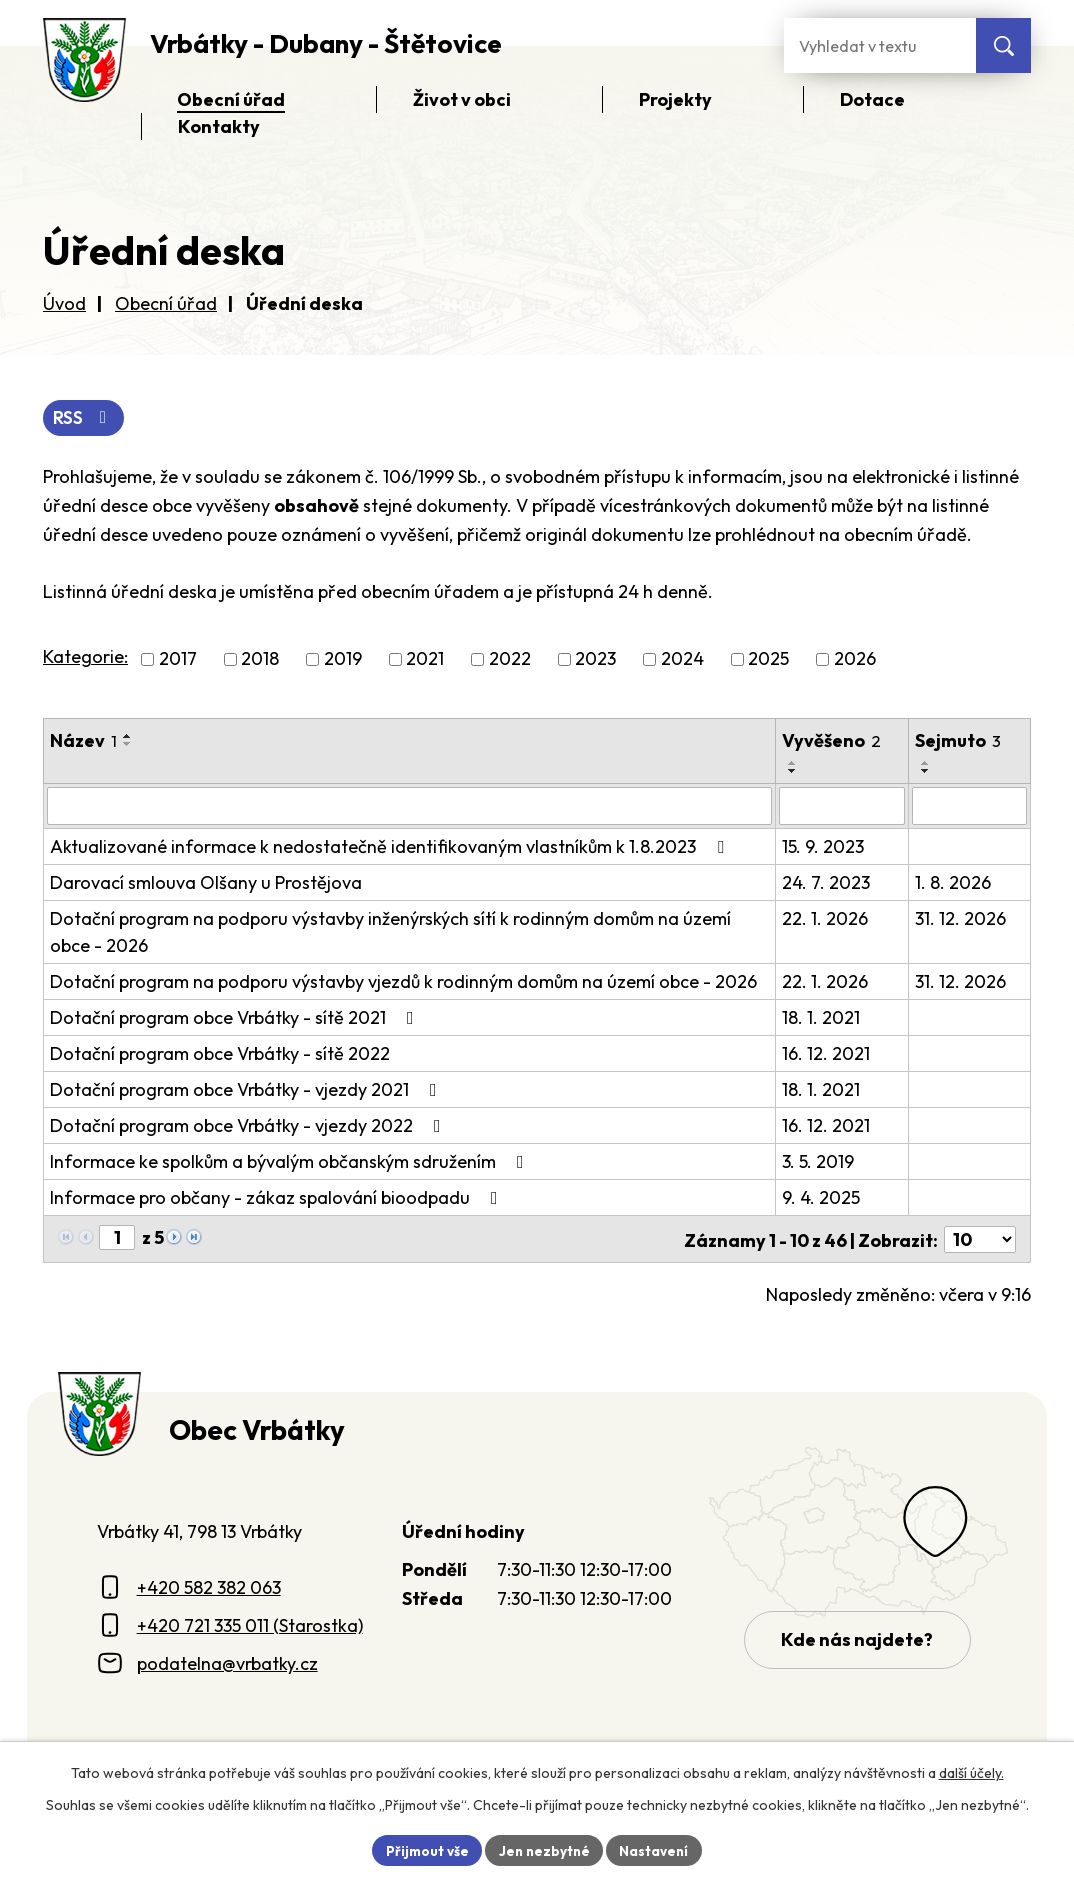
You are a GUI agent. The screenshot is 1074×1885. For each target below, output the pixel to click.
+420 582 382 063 (209, 1586)
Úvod (64, 303)
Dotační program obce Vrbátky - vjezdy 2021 (247, 1090)
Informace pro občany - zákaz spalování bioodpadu (278, 1198)
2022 (510, 660)
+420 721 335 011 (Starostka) (250, 1624)
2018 (260, 660)
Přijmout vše (423, 1849)
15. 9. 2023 (823, 847)
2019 (343, 660)
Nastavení (657, 1849)
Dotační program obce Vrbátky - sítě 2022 (220, 1054)
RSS (85, 418)
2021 (425, 660)
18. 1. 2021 (821, 1018)
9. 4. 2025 (821, 1198)
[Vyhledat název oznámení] (409, 807)
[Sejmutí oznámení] (969, 807)
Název (83, 741)
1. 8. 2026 (953, 883)
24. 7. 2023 (826, 883)
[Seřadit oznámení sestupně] (128, 745)
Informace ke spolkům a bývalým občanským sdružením (291, 1162)
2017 (178, 660)
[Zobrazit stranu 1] (117, 1238)
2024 (682, 660)
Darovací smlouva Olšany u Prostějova (206, 883)
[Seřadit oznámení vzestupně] (128, 737)
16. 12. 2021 (826, 1054)
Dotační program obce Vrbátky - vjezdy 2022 (249, 1126)
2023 (595, 660)
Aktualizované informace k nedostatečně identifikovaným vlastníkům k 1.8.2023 (391, 847)
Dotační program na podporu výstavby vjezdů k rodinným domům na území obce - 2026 (403, 982)
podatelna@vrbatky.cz (227, 1662)
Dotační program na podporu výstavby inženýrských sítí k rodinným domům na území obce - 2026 (390, 933)
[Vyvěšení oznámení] (842, 807)
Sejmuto (958, 741)
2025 (768, 660)
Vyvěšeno (831, 741)
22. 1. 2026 (825, 919)
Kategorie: (85, 658)
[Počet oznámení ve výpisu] (980, 1239)
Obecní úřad (166, 303)
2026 (855, 660)
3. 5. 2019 (818, 1162)
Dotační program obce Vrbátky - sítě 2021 (236, 1018)
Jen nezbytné (544, 1849)
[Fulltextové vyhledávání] (880, 45)
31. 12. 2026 (960, 919)
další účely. (971, 1771)
